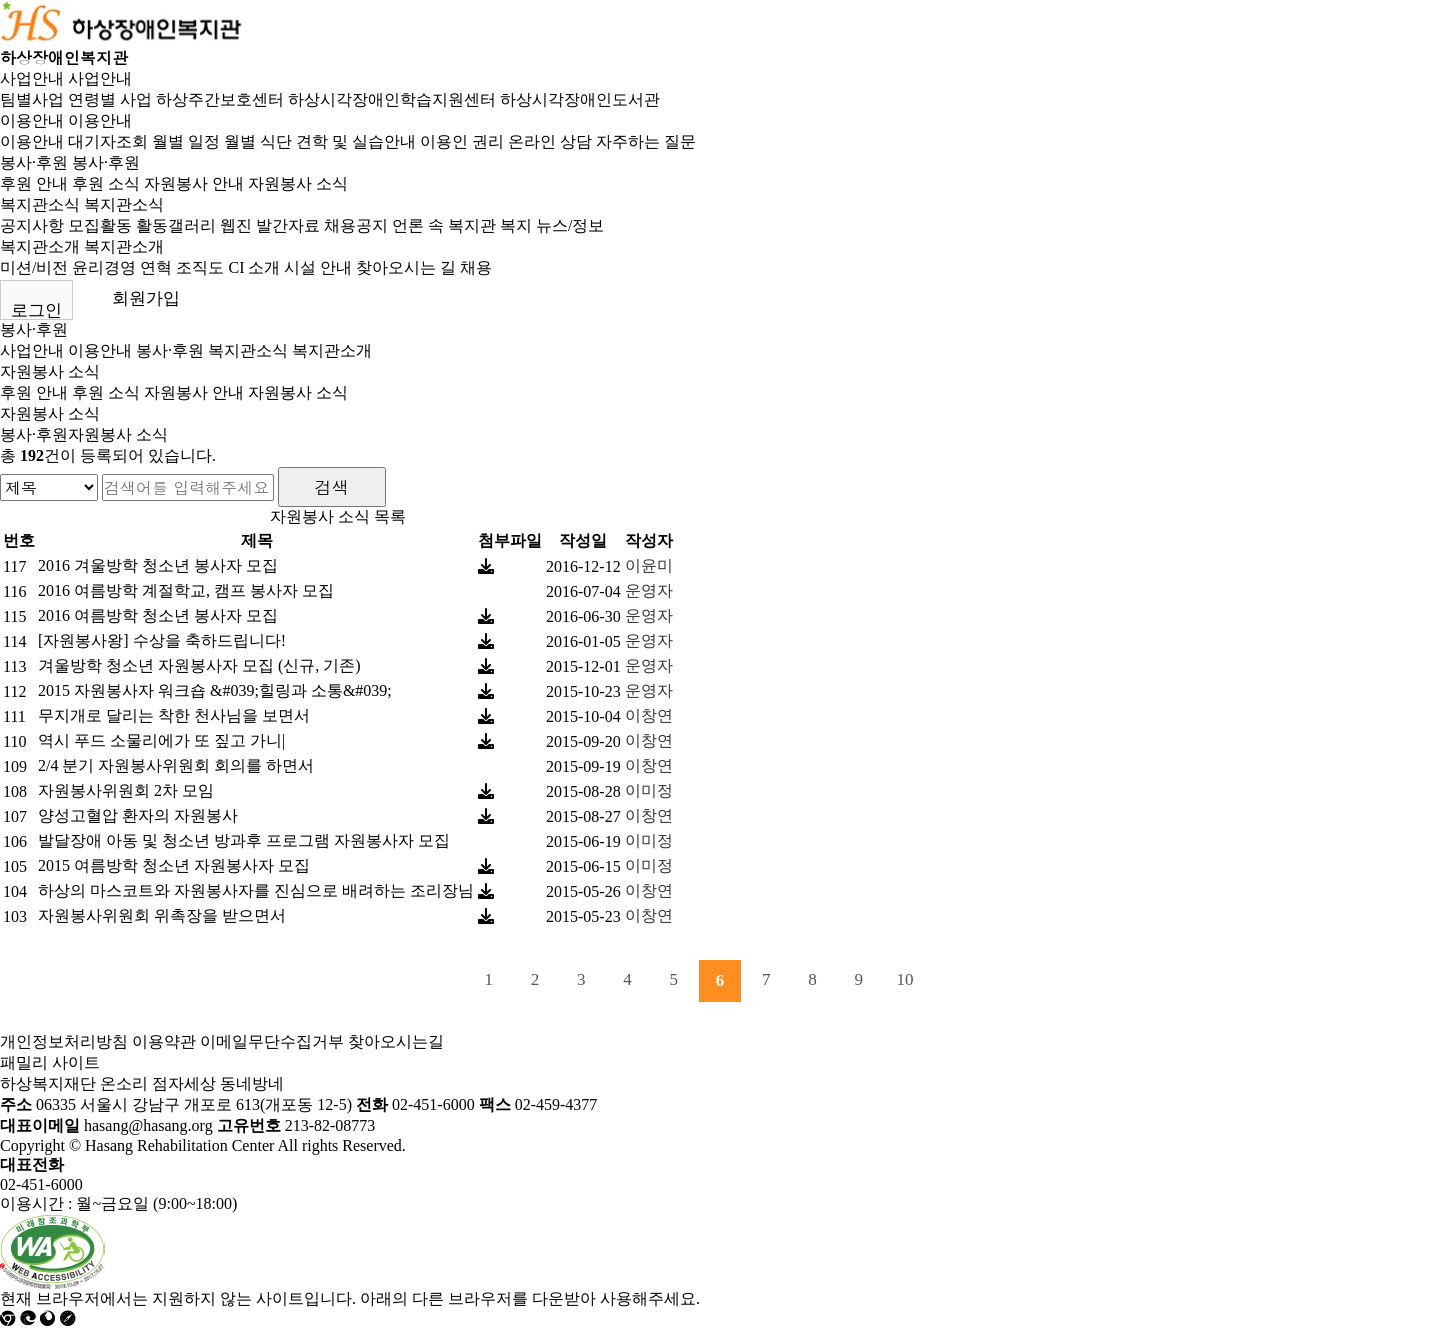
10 (905, 979)
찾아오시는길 (396, 1041)
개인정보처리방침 (64, 1041)
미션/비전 (34, 267)
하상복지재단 (48, 1083)
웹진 (236, 225)
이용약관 (164, 1041)
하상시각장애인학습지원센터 (392, 99)
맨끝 (998, 981)
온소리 (124, 1083)
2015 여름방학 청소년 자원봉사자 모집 (174, 865)
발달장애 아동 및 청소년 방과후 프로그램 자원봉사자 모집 (244, 840)
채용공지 (356, 225)
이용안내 (32, 120)
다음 (951, 981)
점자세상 (184, 1083)
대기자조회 (108, 141)
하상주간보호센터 (220, 99)
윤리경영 (104, 267)
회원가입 (146, 298)
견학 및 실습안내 (356, 141)
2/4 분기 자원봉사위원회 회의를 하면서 (176, 765)
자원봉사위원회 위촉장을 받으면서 (162, 915)
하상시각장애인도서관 (580, 99)
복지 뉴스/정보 (552, 225)
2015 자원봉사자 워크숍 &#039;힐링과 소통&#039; (215, 690)
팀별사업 (32, 99)
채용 (476, 267)
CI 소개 (254, 267)
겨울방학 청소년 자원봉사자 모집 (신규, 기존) (199, 665)
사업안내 (32, 78)
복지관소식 (40, 204)
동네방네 (252, 1083)
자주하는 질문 (646, 141)
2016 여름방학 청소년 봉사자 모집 (158, 615)
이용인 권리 (462, 141)
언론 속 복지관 (444, 225)
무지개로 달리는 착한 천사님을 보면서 (174, 715)
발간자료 (288, 225)
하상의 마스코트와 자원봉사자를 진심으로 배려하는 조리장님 (256, 890)
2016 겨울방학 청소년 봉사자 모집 (158, 565)
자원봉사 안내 (194, 183)
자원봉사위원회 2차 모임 (126, 790)
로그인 (36, 310)
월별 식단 (258, 141)
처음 (443, 981)
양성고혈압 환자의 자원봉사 (138, 815)
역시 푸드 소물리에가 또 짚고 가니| (161, 740)
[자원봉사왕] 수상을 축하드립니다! (162, 640)
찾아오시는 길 (406, 267)
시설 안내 (318, 267)
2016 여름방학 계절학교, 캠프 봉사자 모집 (186, 590)
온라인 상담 (550, 141)
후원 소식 (106, 183)
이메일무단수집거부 (272, 1041)
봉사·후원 (34, 162)
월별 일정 (186, 141)
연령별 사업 (110, 99)
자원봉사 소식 (298, 183)
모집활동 (100, 225)
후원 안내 (34, 183)
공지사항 (32, 225)
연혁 (156, 267)
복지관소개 (40, 246)
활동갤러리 (176, 225)
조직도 (200, 267)
